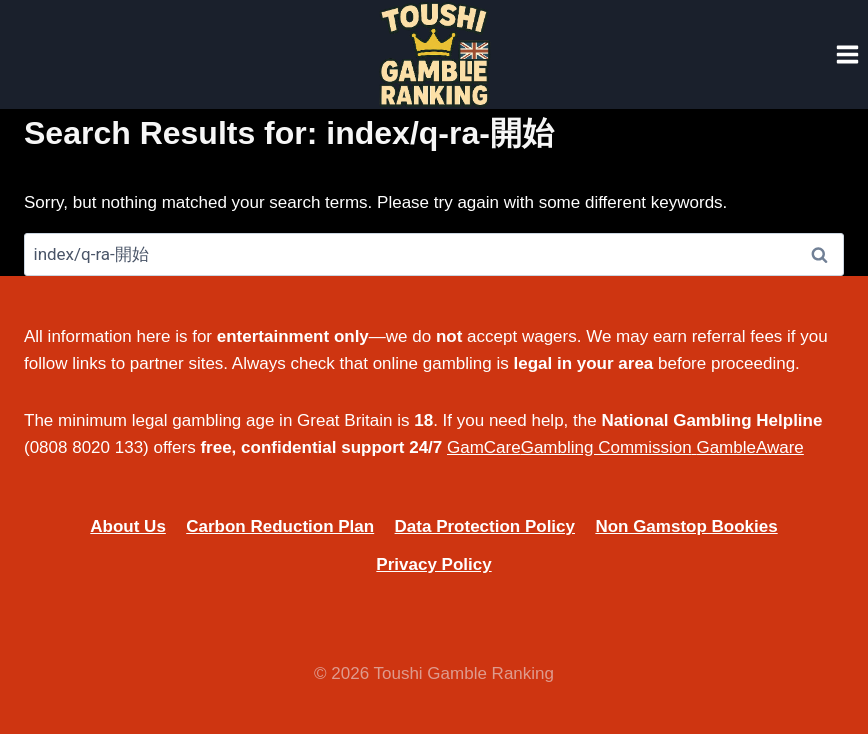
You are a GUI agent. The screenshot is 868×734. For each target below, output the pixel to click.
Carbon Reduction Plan (280, 526)
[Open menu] (847, 54)
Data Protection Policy (485, 526)
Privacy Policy (433, 564)
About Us (128, 526)
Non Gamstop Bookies (686, 526)
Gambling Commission (606, 447)
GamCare (484, 447)
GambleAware (749, 447)
